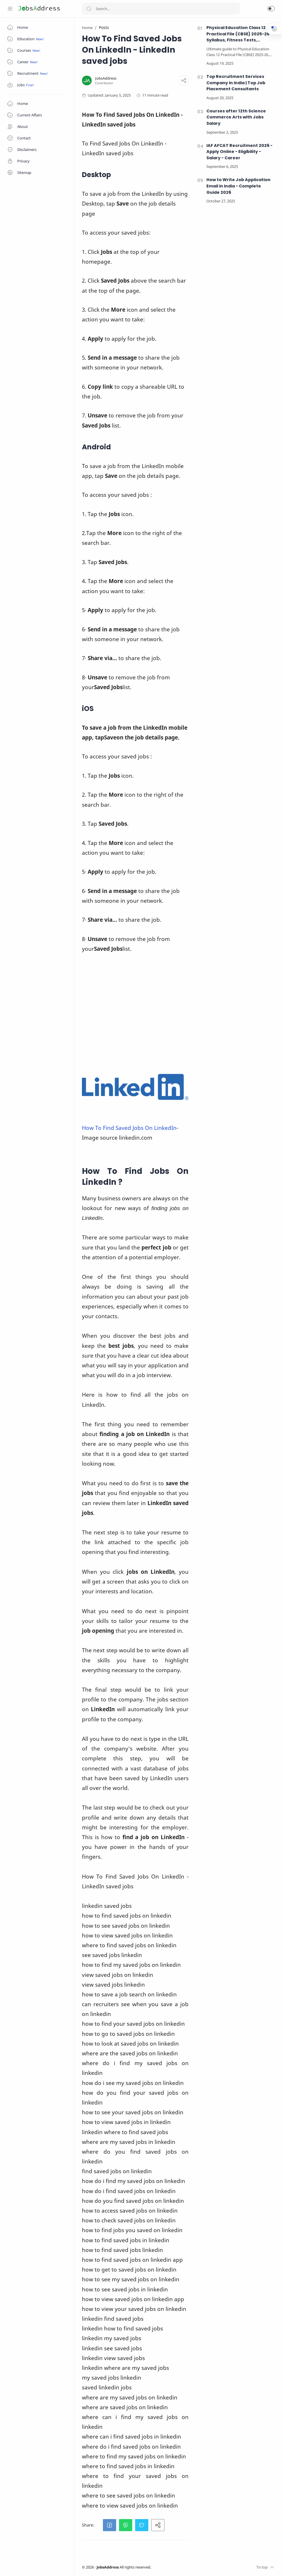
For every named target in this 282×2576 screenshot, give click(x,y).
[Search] (161, 9)
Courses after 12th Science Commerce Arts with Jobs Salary (236, 117)
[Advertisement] (135, 1013)
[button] (271, 8)
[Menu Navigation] (10, 9)
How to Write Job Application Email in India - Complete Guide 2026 (238, 186)
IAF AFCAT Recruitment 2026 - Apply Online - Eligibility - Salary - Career (239, 152)
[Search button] (88, 9)
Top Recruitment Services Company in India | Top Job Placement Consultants (235, 83)
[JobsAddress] (105, 78)
